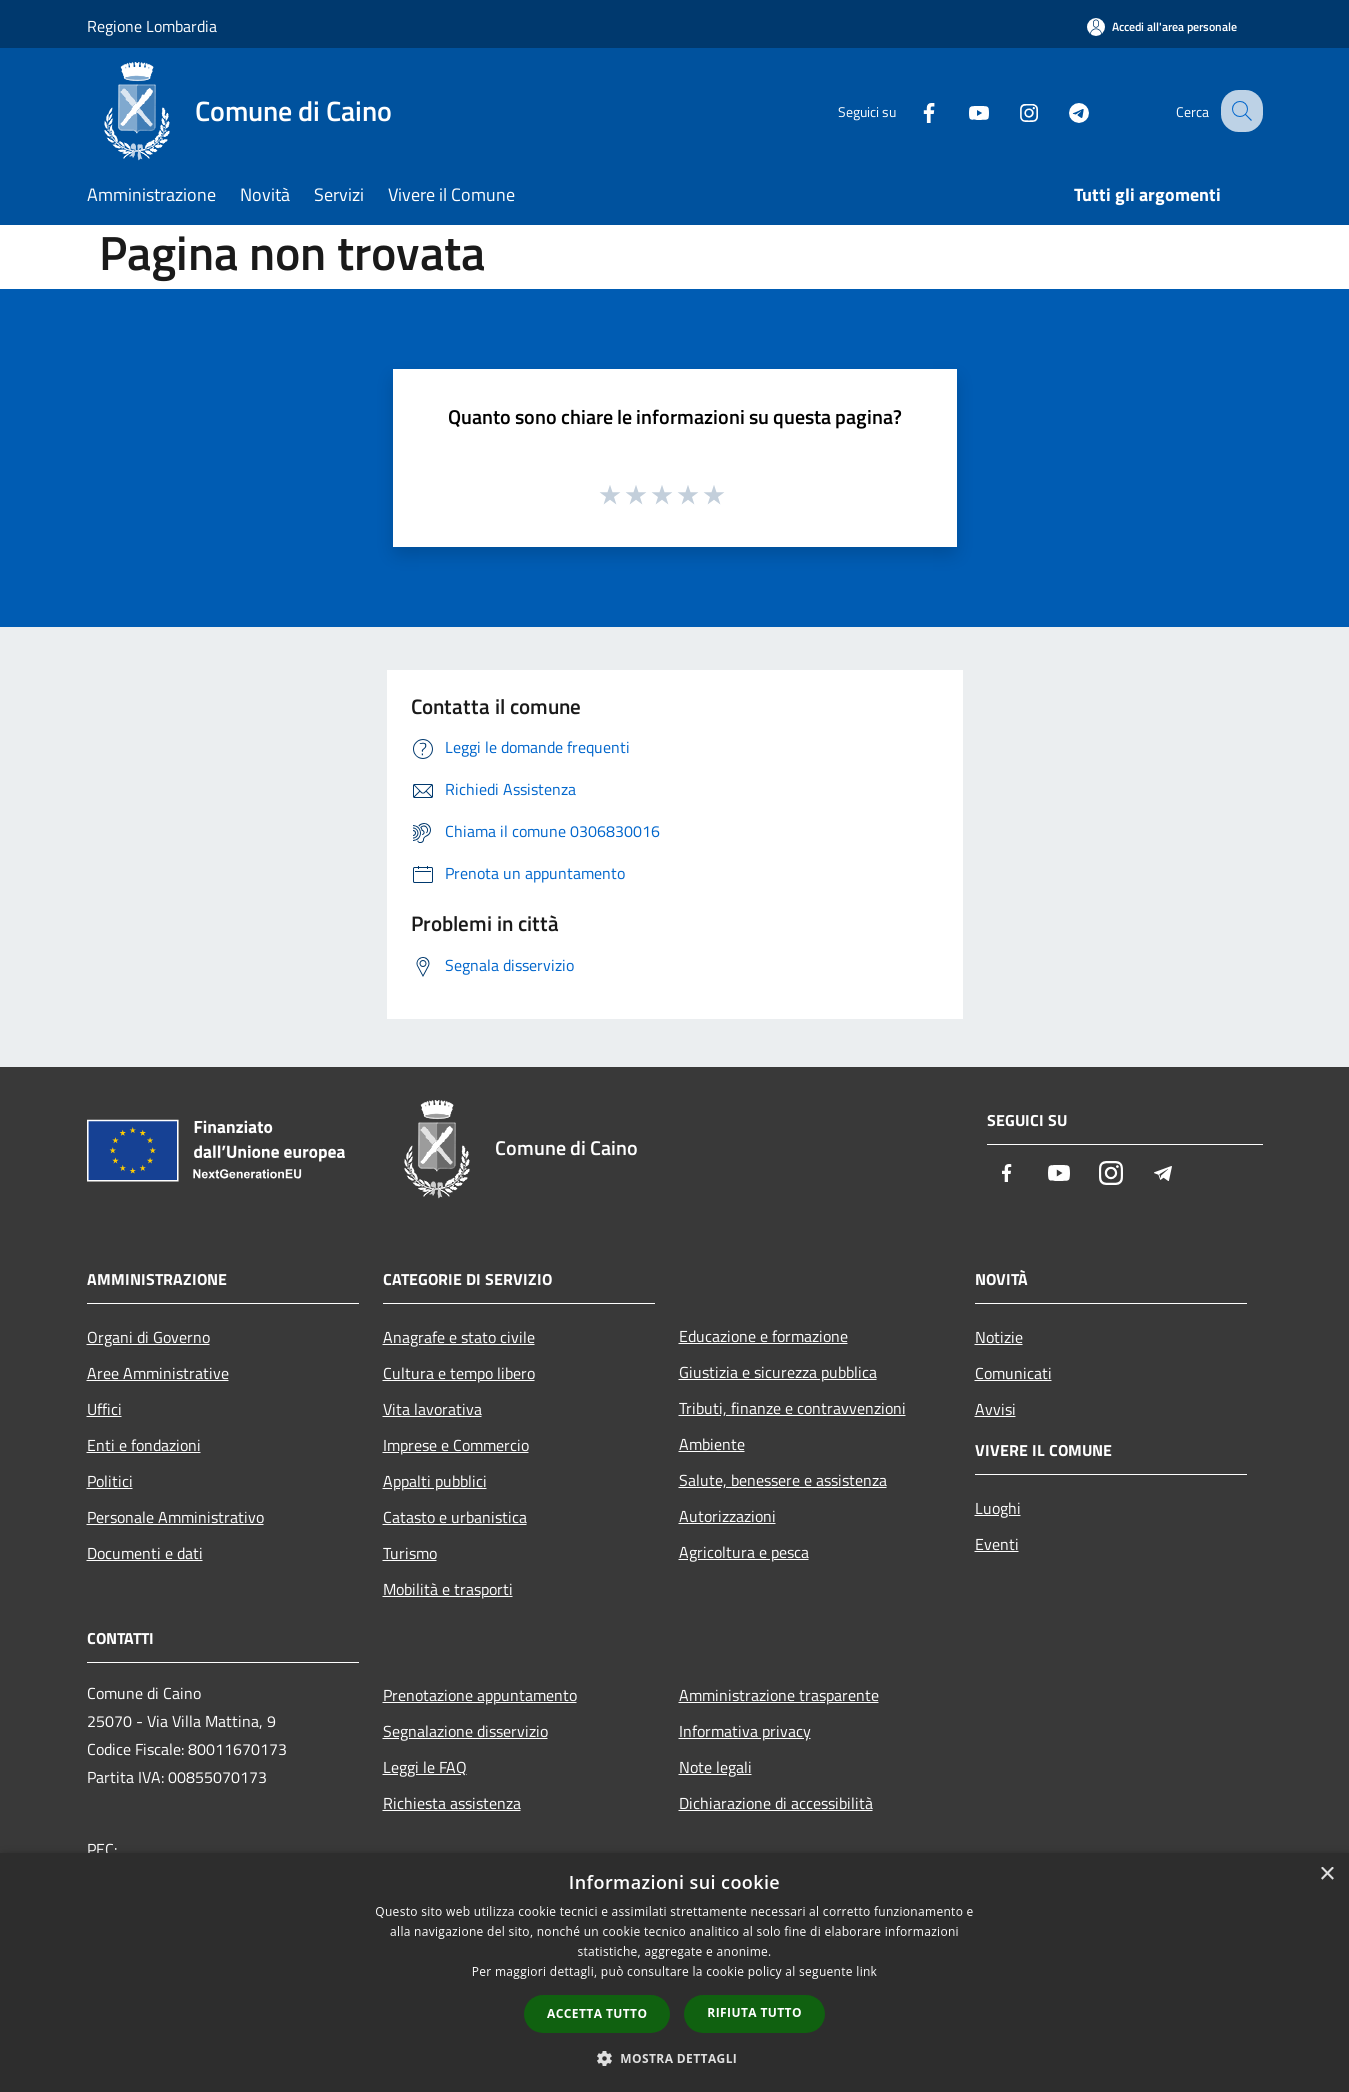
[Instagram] (1011, 110)
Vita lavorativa (432, 1409)
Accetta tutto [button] (597, 2013)
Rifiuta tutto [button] (754, 2012)
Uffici (104, 1409)
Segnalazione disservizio (465, 1731)
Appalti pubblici (435, 1481)
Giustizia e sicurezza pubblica (778, 1372)
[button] (675, 2058)
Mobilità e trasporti (448, 1589)
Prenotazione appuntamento (480, 1695)
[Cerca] (1239, 111)
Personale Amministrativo (175, 1517)
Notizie (999, 1337)
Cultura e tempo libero (459, 1373)
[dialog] (674, 1972)
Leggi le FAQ (425, 1767)
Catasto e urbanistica (455, 1517)
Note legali (715, 1767)
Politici (110, 1481)
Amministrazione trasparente (779, 1695)
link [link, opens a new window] (866, 1971)
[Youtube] (961, 110)
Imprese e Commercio (456, 1445)
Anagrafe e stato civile (459, 1337)
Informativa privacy (745, 1731)
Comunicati (1013, 1373)
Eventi (997, 1544)
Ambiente (712, 1444)
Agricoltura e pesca (744, 1552)
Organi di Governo (148, 1337)
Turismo (410, 1553)
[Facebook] (911, 110)
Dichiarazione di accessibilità (776, 1803)
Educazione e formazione (763, 1336)
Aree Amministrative (158, 1373)
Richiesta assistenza (452, 1803)
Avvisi (995, 1409)
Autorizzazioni (727, 1516)
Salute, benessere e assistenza (783, 1480)
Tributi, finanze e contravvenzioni (792, 1408)
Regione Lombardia (152, 26)
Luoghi (998, 1508)
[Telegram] (1061, 110)
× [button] (1326, 1874)
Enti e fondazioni (144, 1445)
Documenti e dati (145, 1553)
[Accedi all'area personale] (1162, 26)
